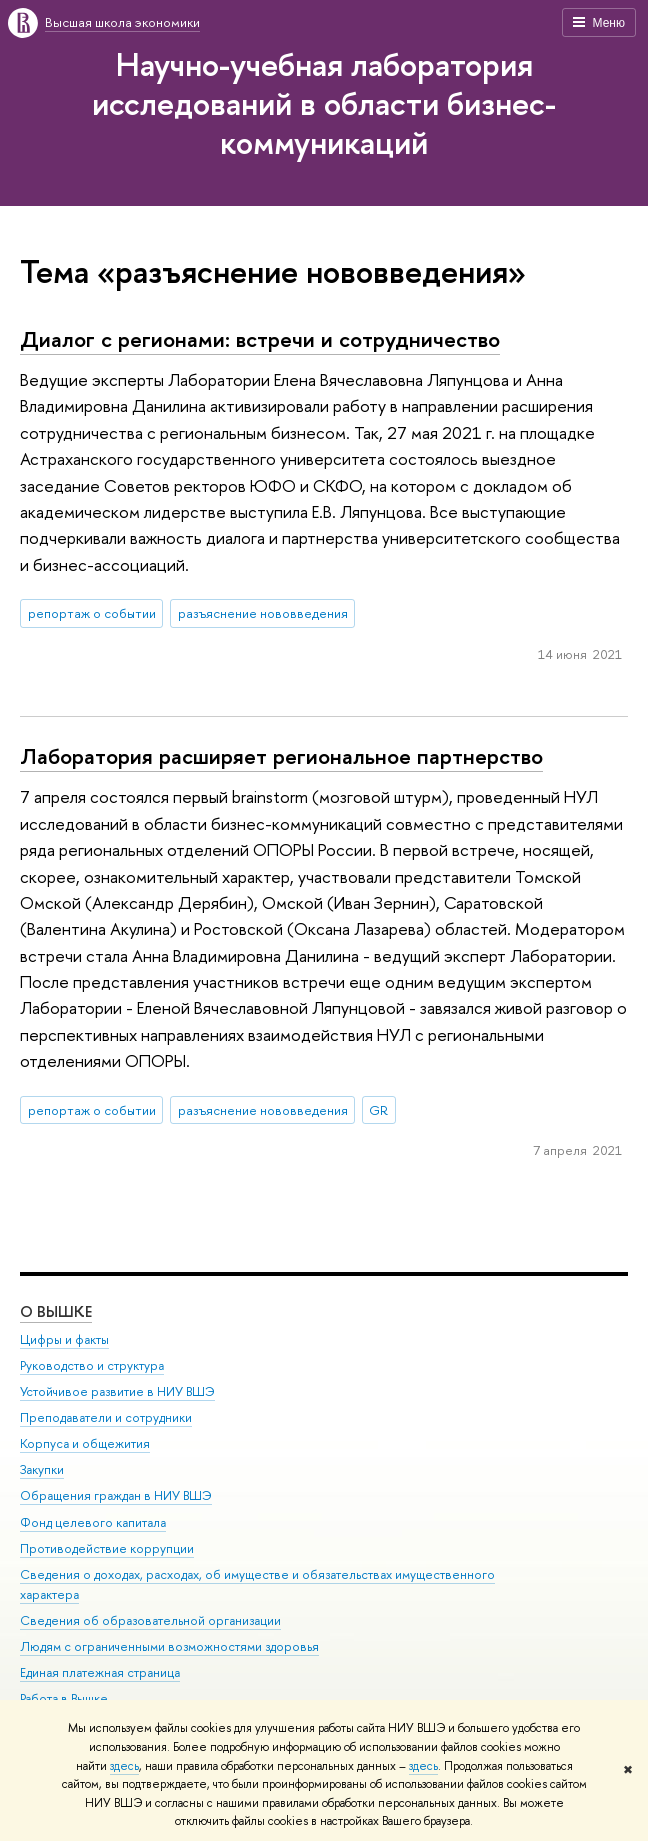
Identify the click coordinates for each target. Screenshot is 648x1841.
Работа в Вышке (64, 1698)
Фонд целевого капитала (93, 1521)
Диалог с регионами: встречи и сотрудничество (260, 339)
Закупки (42, 1469)
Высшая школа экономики (122, 22)
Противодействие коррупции (107, 1547)
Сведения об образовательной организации (150, 1619)
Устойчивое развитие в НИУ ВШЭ (117, 1391)
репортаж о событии (92, 613)
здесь (124, 1766)
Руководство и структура (92, 1365)
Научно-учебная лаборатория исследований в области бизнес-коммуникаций (324, 103)
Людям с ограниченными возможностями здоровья (169, 1646)
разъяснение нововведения (263, 613)
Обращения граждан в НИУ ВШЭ (116, 1495)
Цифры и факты (64, 1338)
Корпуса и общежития (85, 1443)
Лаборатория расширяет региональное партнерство (281, 756)
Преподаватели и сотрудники (106, 1417)
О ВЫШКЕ (56, 1310)
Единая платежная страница (100, 1672)
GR (378, 1110)
